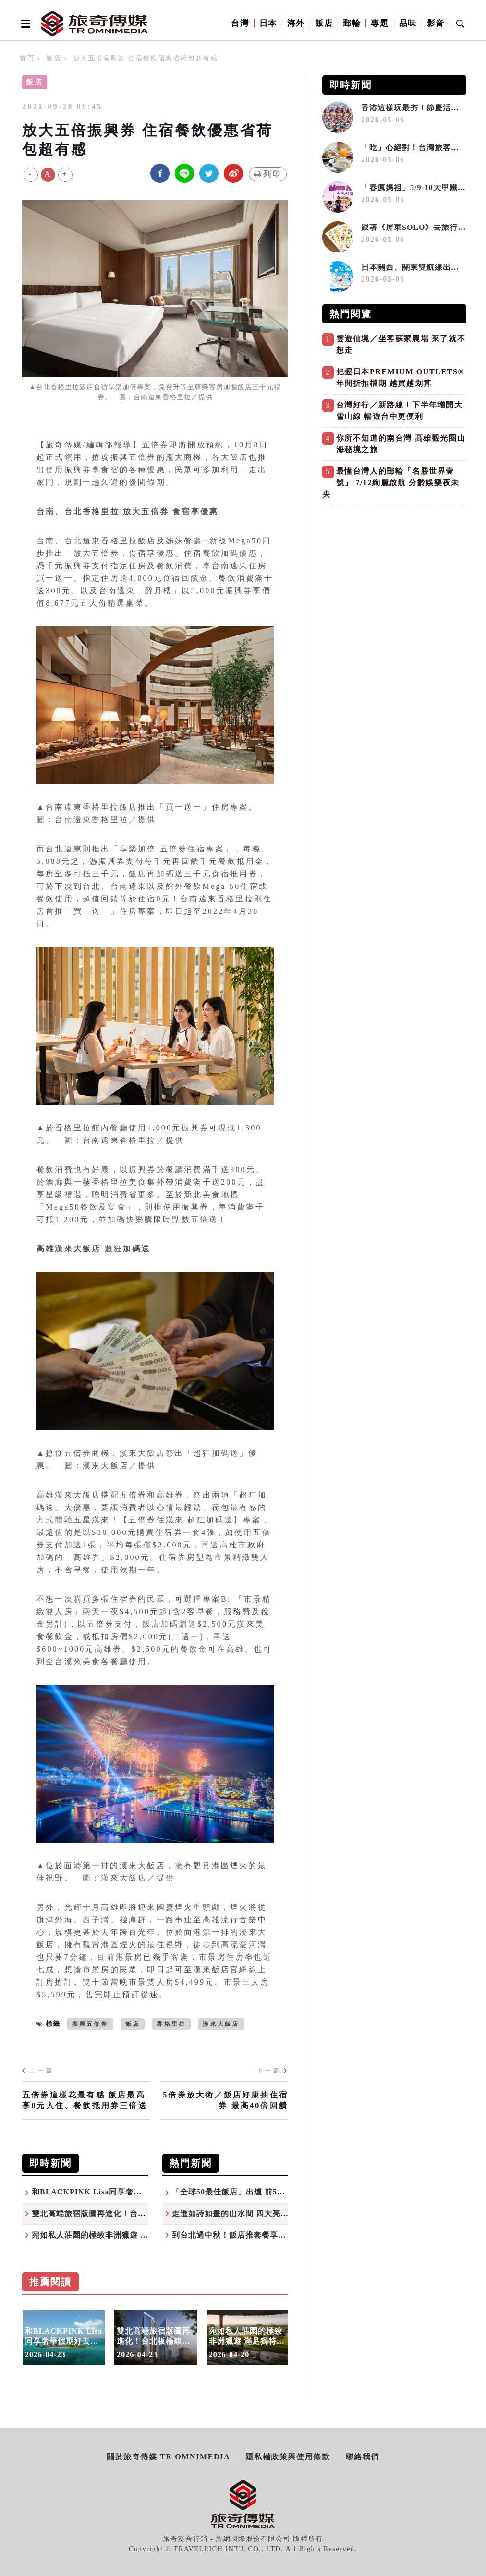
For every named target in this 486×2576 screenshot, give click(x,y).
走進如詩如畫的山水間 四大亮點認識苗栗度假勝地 (263, 2213)
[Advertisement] (394, 577)
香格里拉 (171, 2024)
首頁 (27, 58)
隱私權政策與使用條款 (287, 2457)
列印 (267, 174)
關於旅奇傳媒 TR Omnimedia (168, 2457)
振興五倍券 (90, 2024)
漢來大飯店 (221, 2024)
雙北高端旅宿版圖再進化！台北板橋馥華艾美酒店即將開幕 (142, 2213)
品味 (408, 23)
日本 (268, 23)
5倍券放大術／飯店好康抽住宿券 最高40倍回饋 (225, 2100)
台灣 (240, 23)
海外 (296, 23)
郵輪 (352, 23)
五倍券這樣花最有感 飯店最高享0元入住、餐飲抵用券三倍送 (84, 2100)
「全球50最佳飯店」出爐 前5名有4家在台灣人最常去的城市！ (284, 2192)
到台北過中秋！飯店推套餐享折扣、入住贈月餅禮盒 (266, 2235)
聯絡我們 (362, 2457)
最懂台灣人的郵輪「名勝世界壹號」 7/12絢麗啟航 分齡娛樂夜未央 (391, 482)
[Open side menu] (24, 23)
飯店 (324, 23)
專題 (380, 23)
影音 (436, 23)
